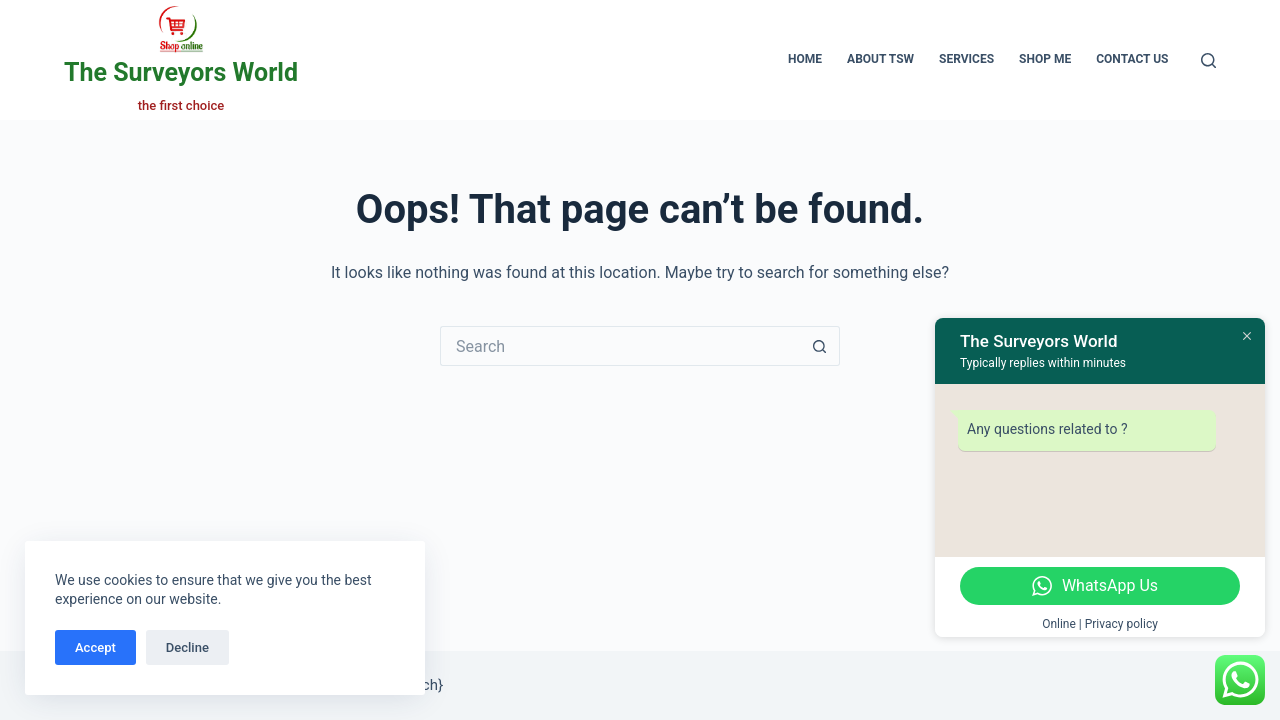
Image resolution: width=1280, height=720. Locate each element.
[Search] (1208, 60)
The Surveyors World (181, 72)
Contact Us (1132, 59)
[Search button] (820, 346)
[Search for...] (620, 346)
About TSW (880, 59)
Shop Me (1045, 59)
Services (966, 59)
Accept (95, 647)
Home (805, 59)
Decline (187, 647)
